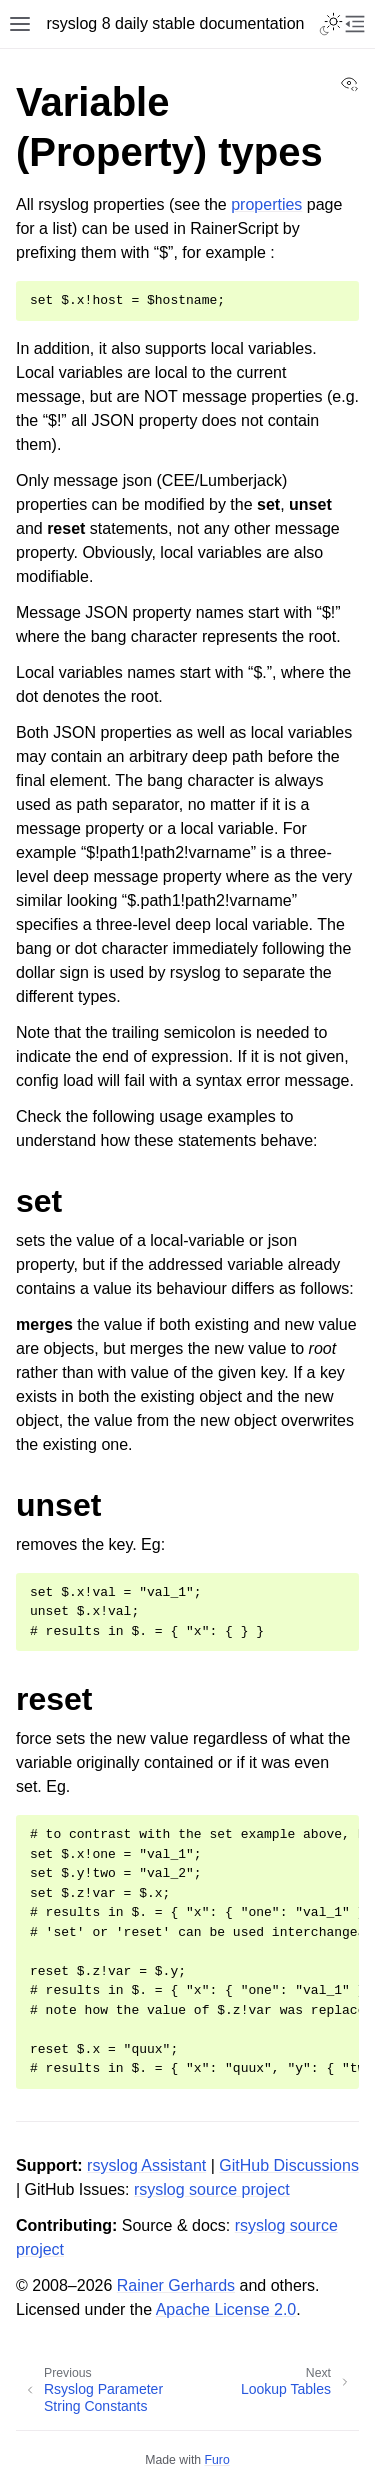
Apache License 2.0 (226, 2309)
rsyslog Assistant (146, 2165)
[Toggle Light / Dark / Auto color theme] (331, 24)
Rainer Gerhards (176, 2285)
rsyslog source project (212, 2189)
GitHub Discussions (289, 2165)
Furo (217, 2460)
